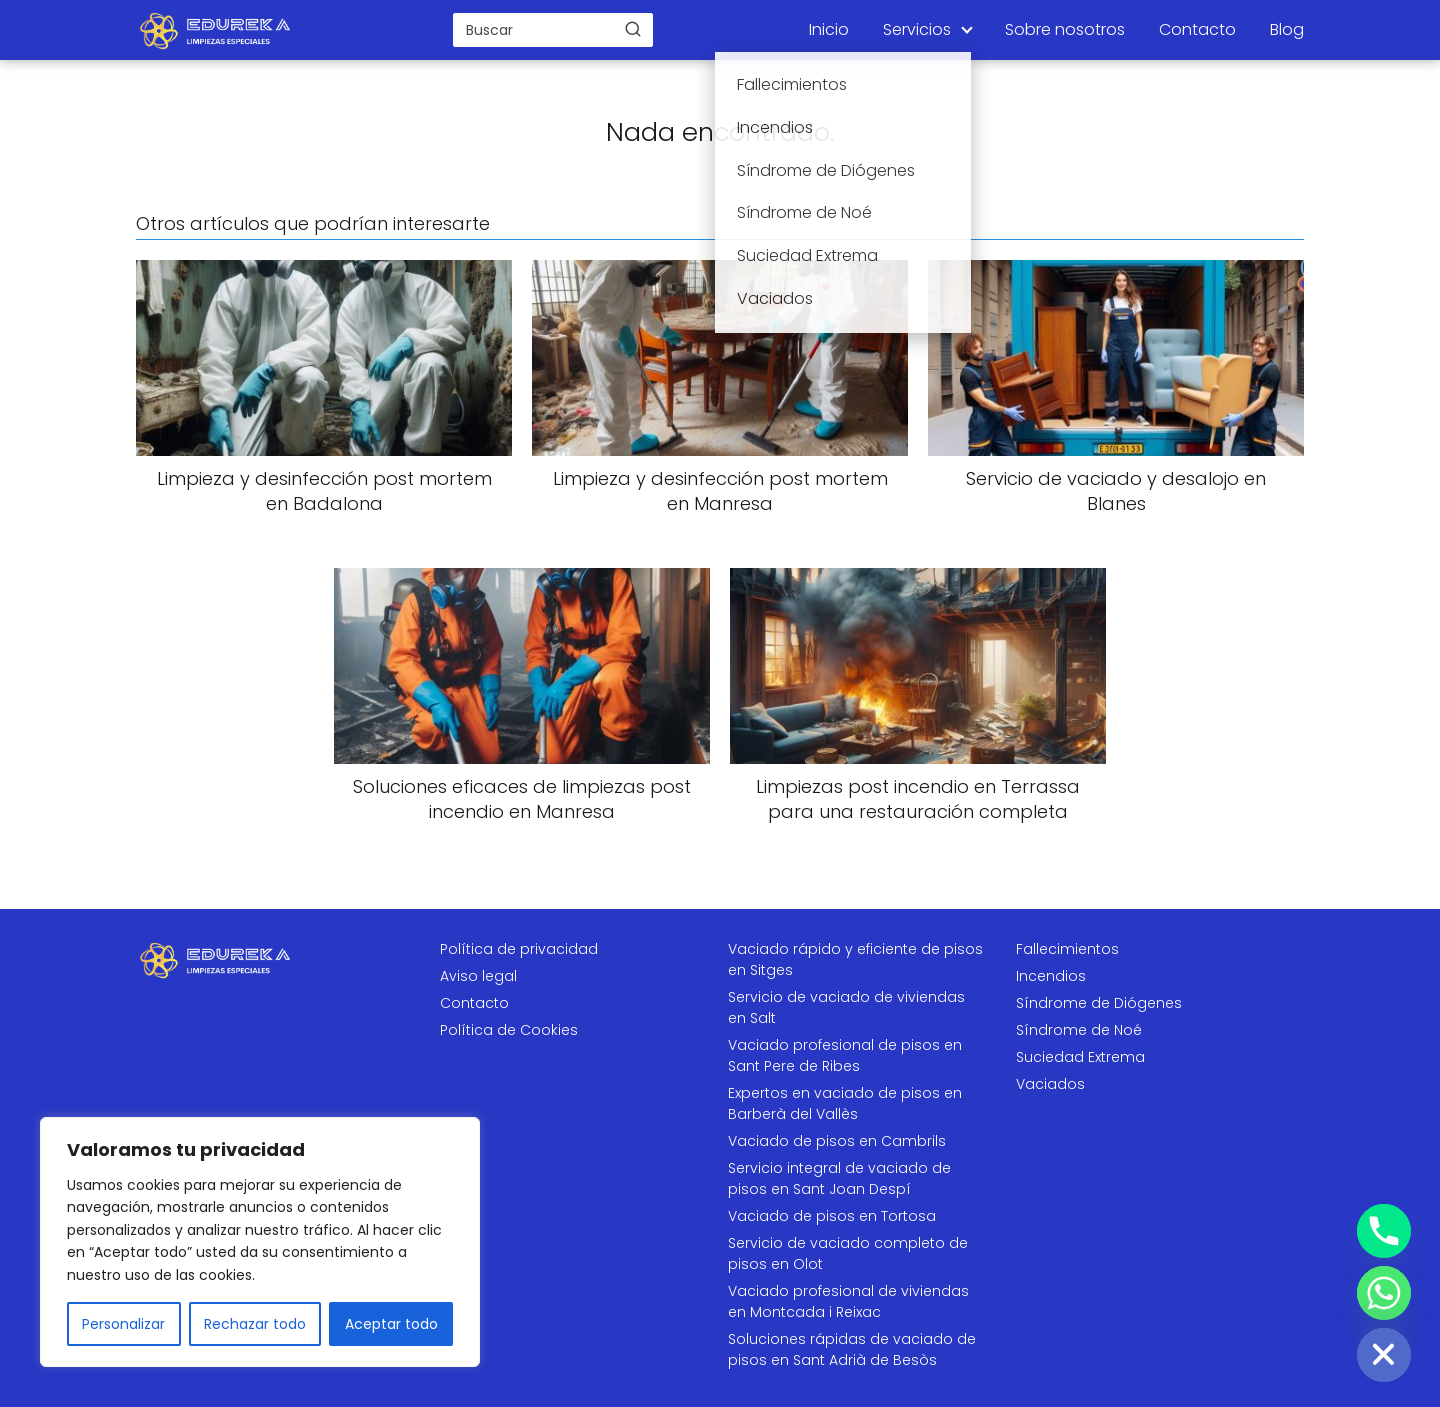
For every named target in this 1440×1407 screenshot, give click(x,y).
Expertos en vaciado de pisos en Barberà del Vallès (845, 1103)
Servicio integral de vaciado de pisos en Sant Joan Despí (839, 1178)
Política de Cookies (509, 1030)
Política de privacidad (519, 949)
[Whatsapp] (1384, 1293)
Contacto (1197, 29)
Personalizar (123, 1324)
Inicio (829, 29)
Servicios (917, 29)
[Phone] (1384, 1231)
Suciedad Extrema (1080, 1057)
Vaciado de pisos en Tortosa (832, 1216)
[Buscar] (633, 29)
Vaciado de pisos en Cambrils (837, 1141)
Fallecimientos (1067, 949)
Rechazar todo (255, 1324)
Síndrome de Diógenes (1099, 1003)
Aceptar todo (391, 1324)
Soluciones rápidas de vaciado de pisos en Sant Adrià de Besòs (852, 1349)
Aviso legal (478, 976)
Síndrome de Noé (1079, 1030)
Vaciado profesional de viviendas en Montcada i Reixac (848, 1301)
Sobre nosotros (1065, 29)
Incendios (1051, 976)
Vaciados (1050, 1084)
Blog (1287, 29)
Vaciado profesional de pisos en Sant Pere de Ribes (845, 1055)
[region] (260, 1242)
